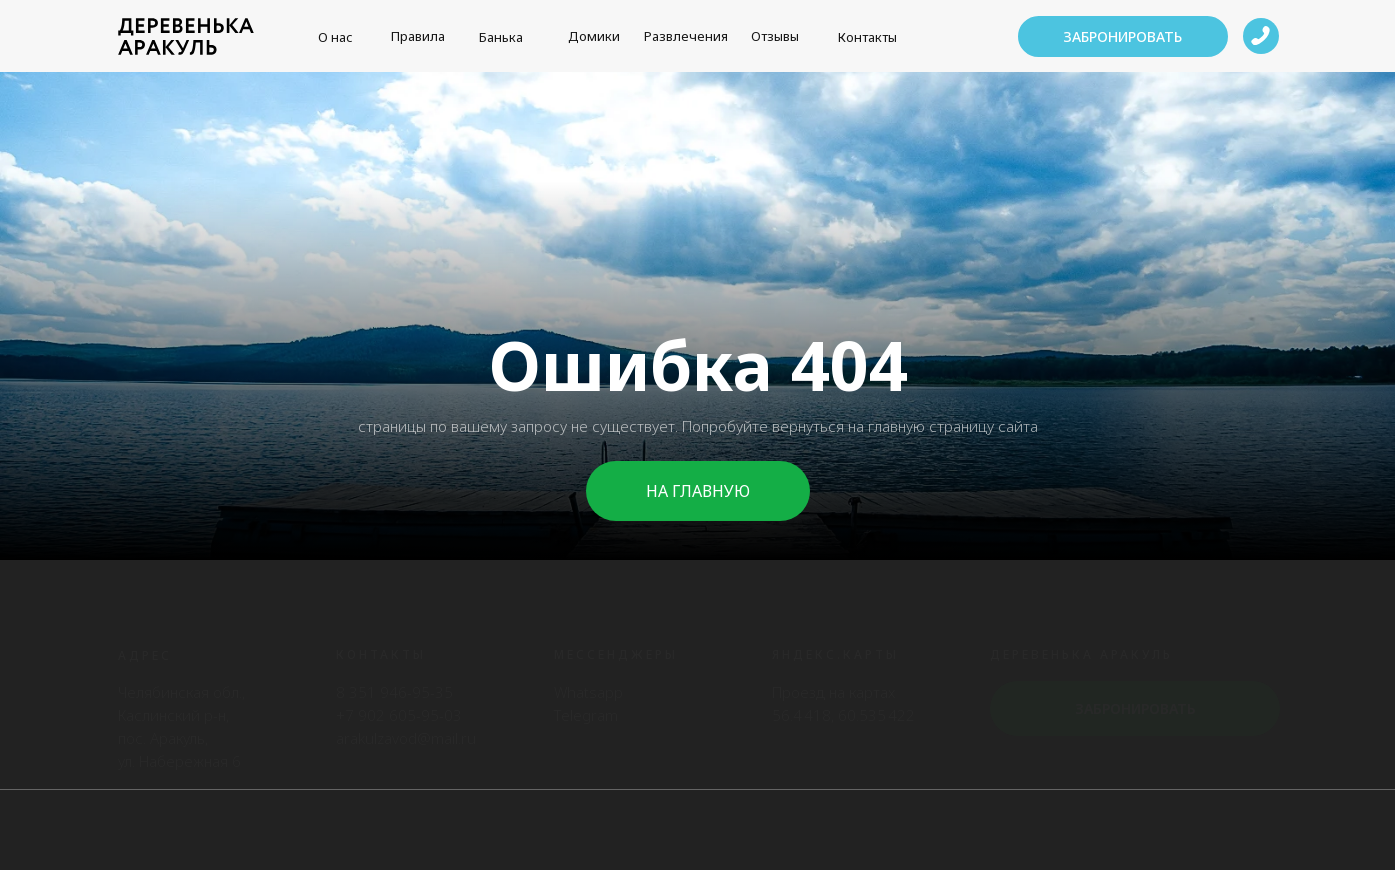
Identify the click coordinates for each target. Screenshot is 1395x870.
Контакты (867, 37)
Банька (501, 37)
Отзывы (775, 36)
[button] (1123, 36)
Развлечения (686, 36)
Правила (418, 36)
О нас (335, 37)
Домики (594, 36)
